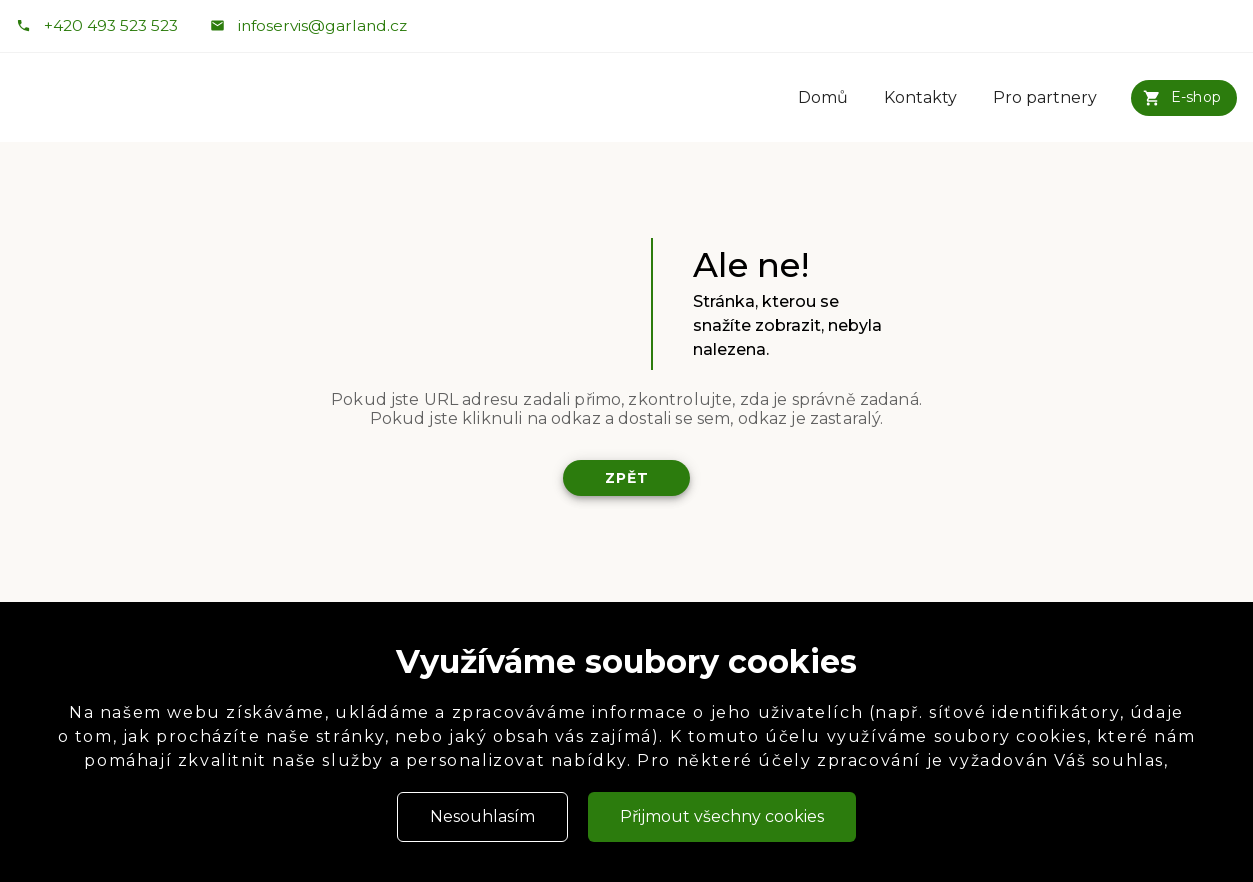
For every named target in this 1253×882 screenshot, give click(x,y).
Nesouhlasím (482, 816)
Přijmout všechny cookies (722, 816)
